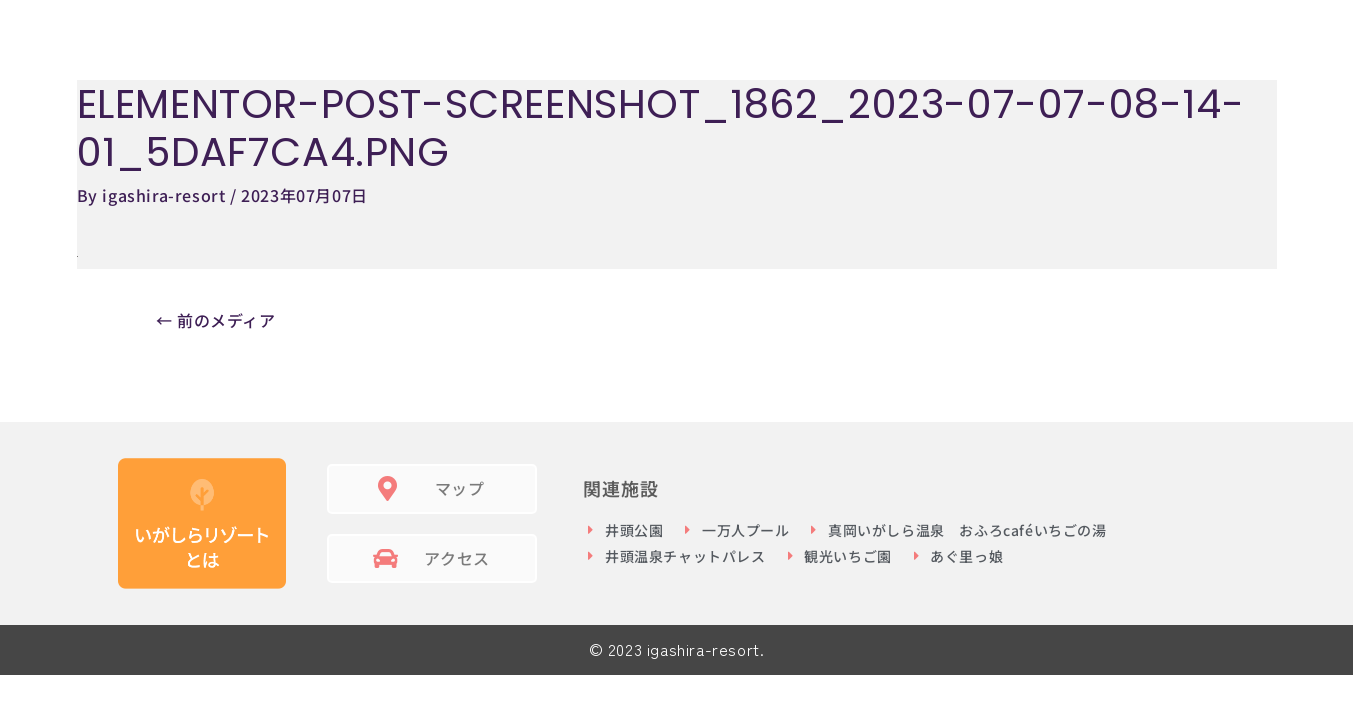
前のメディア (216, 320)
